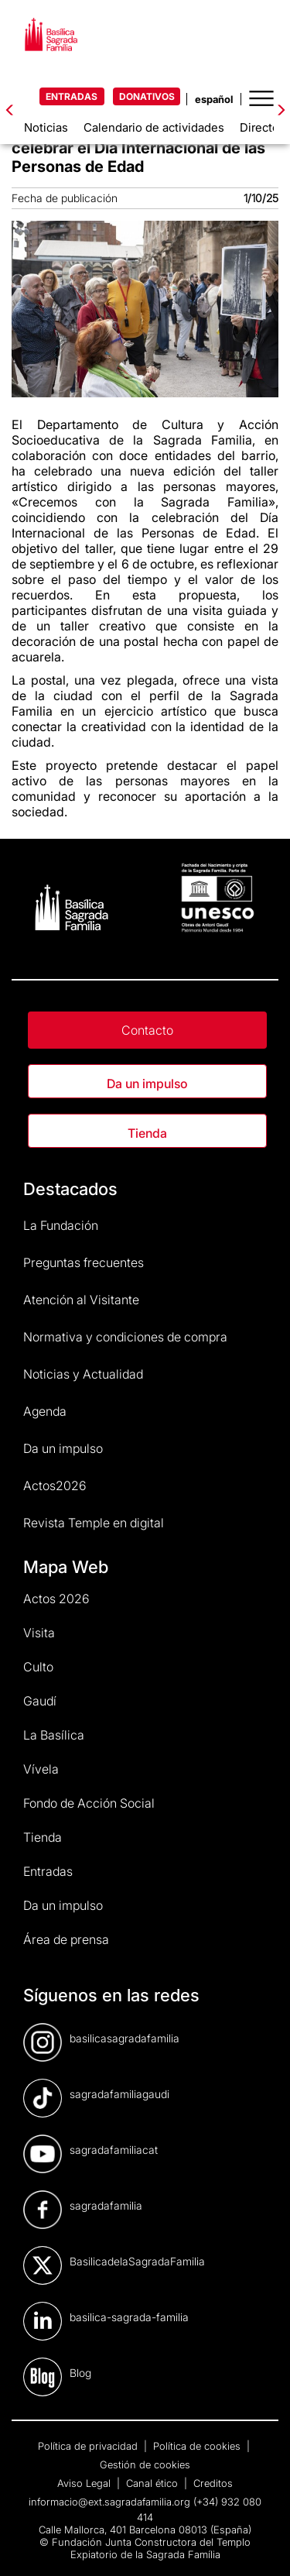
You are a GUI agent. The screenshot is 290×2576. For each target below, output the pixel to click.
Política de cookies (198, 2446)
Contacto (147, 1030)
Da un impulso (147, 1083)
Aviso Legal (85, 2483)
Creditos (213, 2483)
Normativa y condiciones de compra (125, 1337)
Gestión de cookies (145, 2464)
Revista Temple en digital (93, 1522)
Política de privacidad (89, 2446)
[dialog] (261, 2545)
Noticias (46, 127)
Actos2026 (55, 1485)
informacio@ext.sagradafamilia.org (109, 2501)
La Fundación (60, 1225)
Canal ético (153, 2483)
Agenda (45, 1411)
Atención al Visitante (81, 1299)
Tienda (147, 1133)
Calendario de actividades (154, 127)
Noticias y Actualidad (83, 1374)
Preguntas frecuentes (83, 1262)
